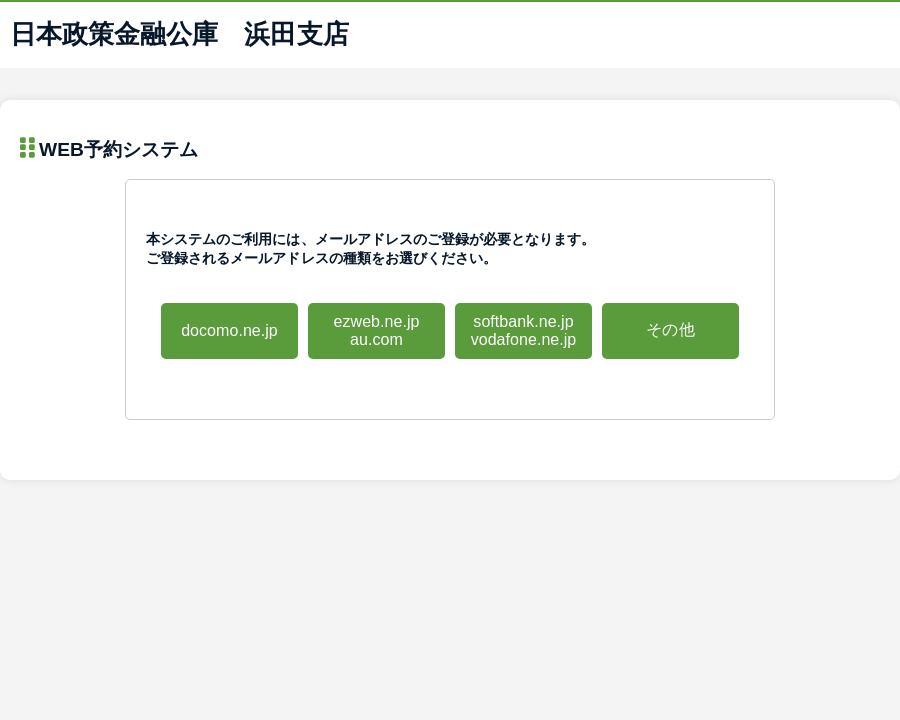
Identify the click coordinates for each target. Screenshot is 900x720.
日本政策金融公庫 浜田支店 (179, 34)
